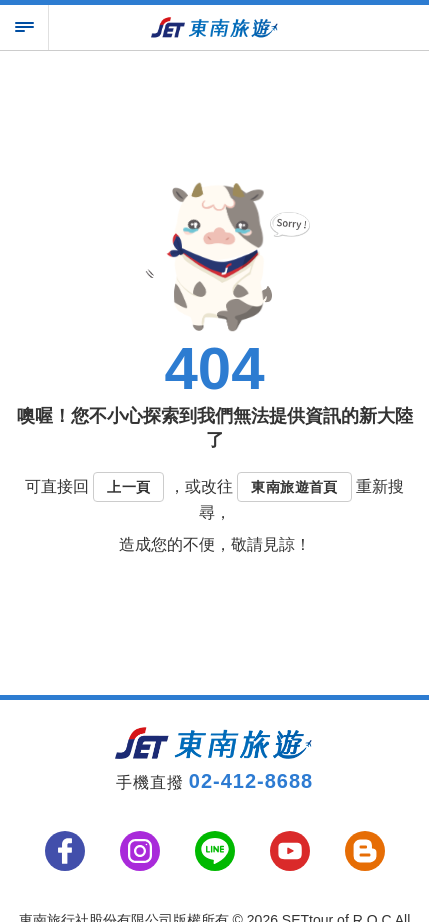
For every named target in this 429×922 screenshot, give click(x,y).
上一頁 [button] (128, 487)
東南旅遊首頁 (294, 487)
